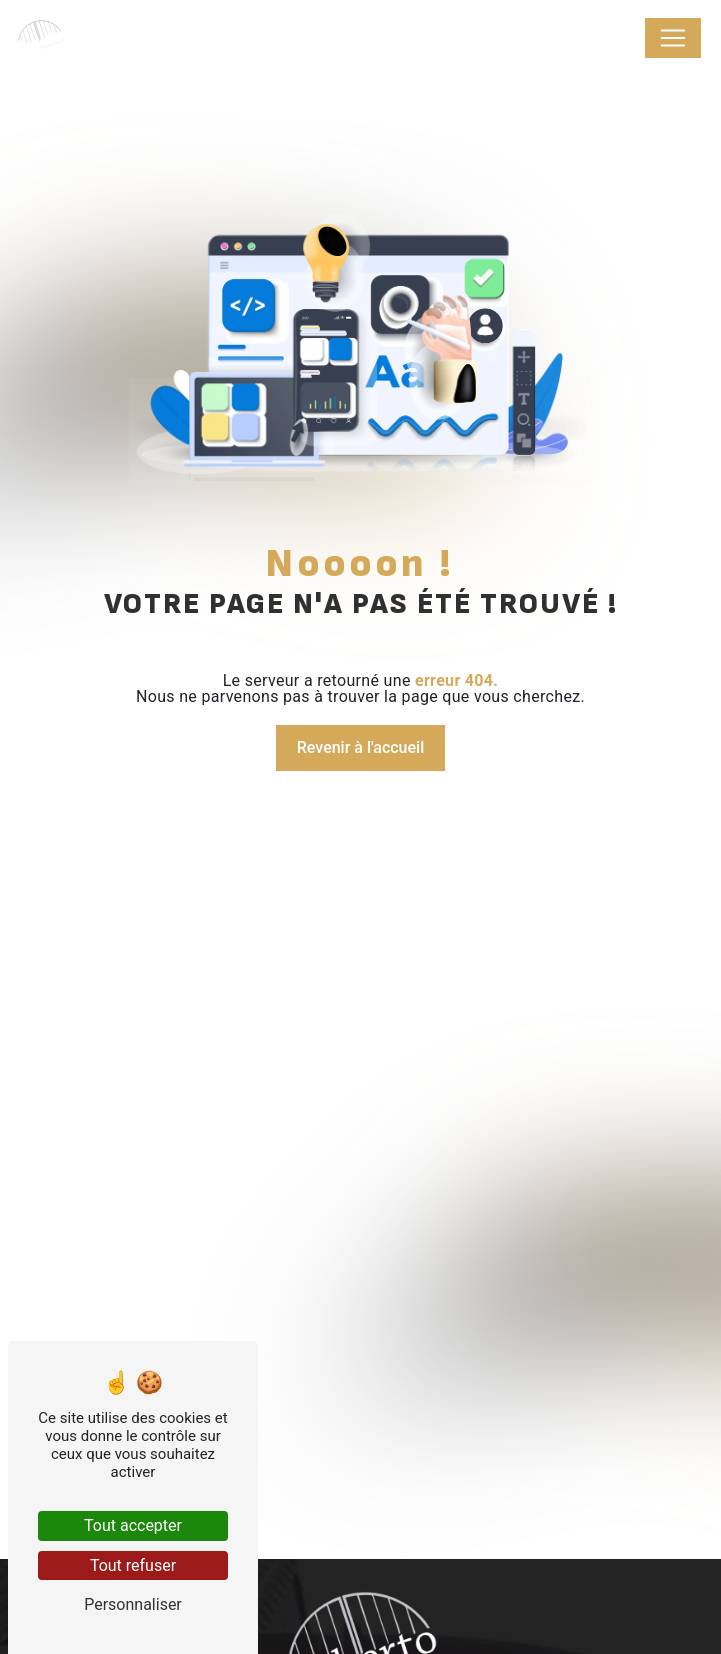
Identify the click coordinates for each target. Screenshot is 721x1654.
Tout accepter (133, 1525)
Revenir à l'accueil (360, 747)
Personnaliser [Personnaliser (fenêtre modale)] (133, 1604)
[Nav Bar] (673, 38)
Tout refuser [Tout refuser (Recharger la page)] (133, 1565)
